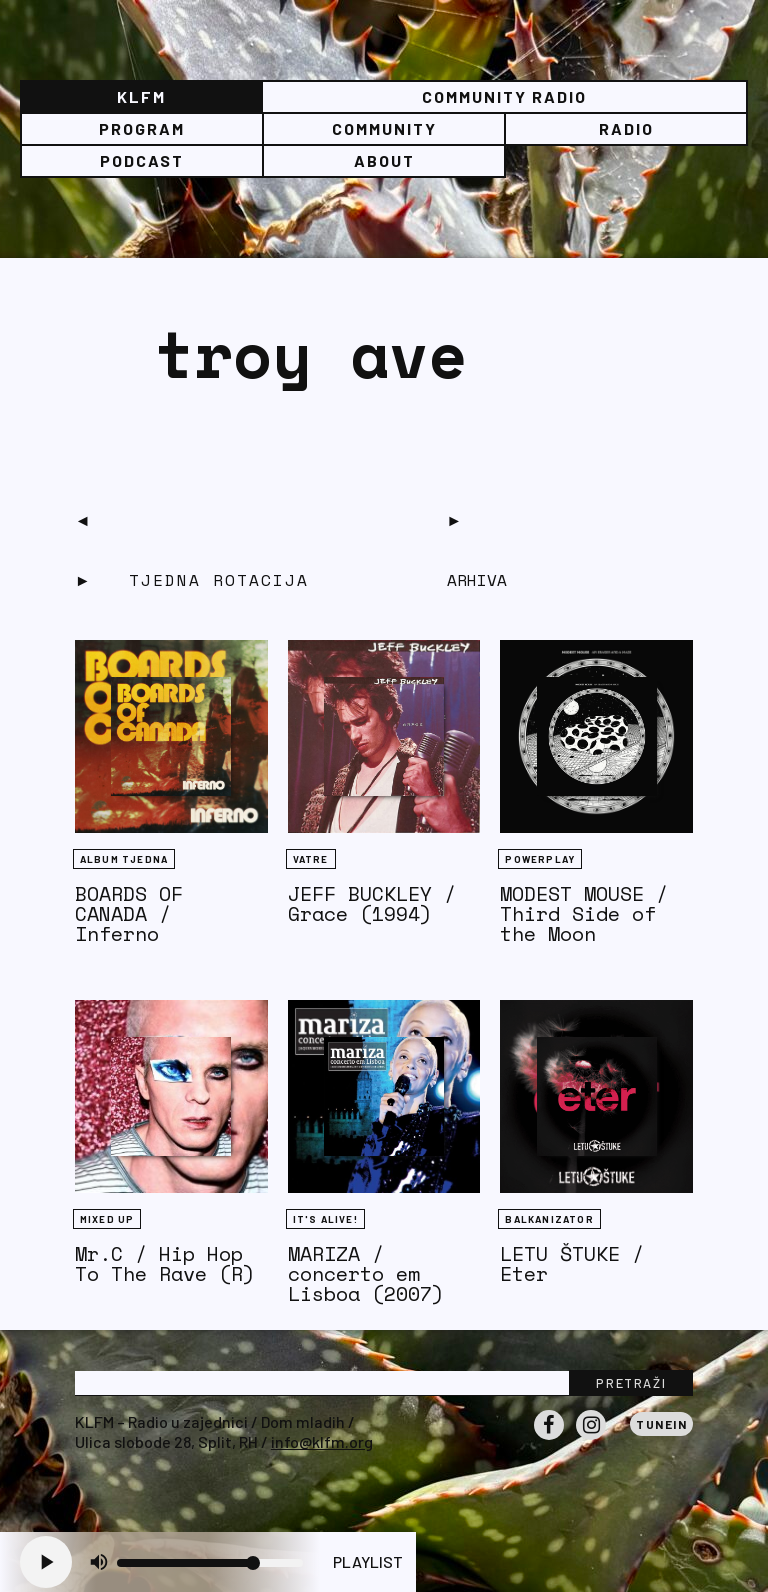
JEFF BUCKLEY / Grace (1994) (372, 903)
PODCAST (142, 160)
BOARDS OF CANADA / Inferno (129, 913)
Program (142, 128)
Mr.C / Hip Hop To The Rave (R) (165, 1263)
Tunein (661, 1424)
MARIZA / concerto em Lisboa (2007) (366, 1273)
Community (384, 128)
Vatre (311, 859)
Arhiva (477, 580)
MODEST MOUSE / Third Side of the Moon (584, 913)
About (384, 160)
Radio (626, 128)
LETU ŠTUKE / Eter (572, 1263)
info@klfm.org (322, 1441)
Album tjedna (124, 859)
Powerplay (540, 859)
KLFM (141, 96)
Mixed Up (107, 1219)
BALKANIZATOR (549, 1219)
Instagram (591, 1439)
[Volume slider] (210, 1563)
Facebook (549, 1439)
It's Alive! (325, 1219)
